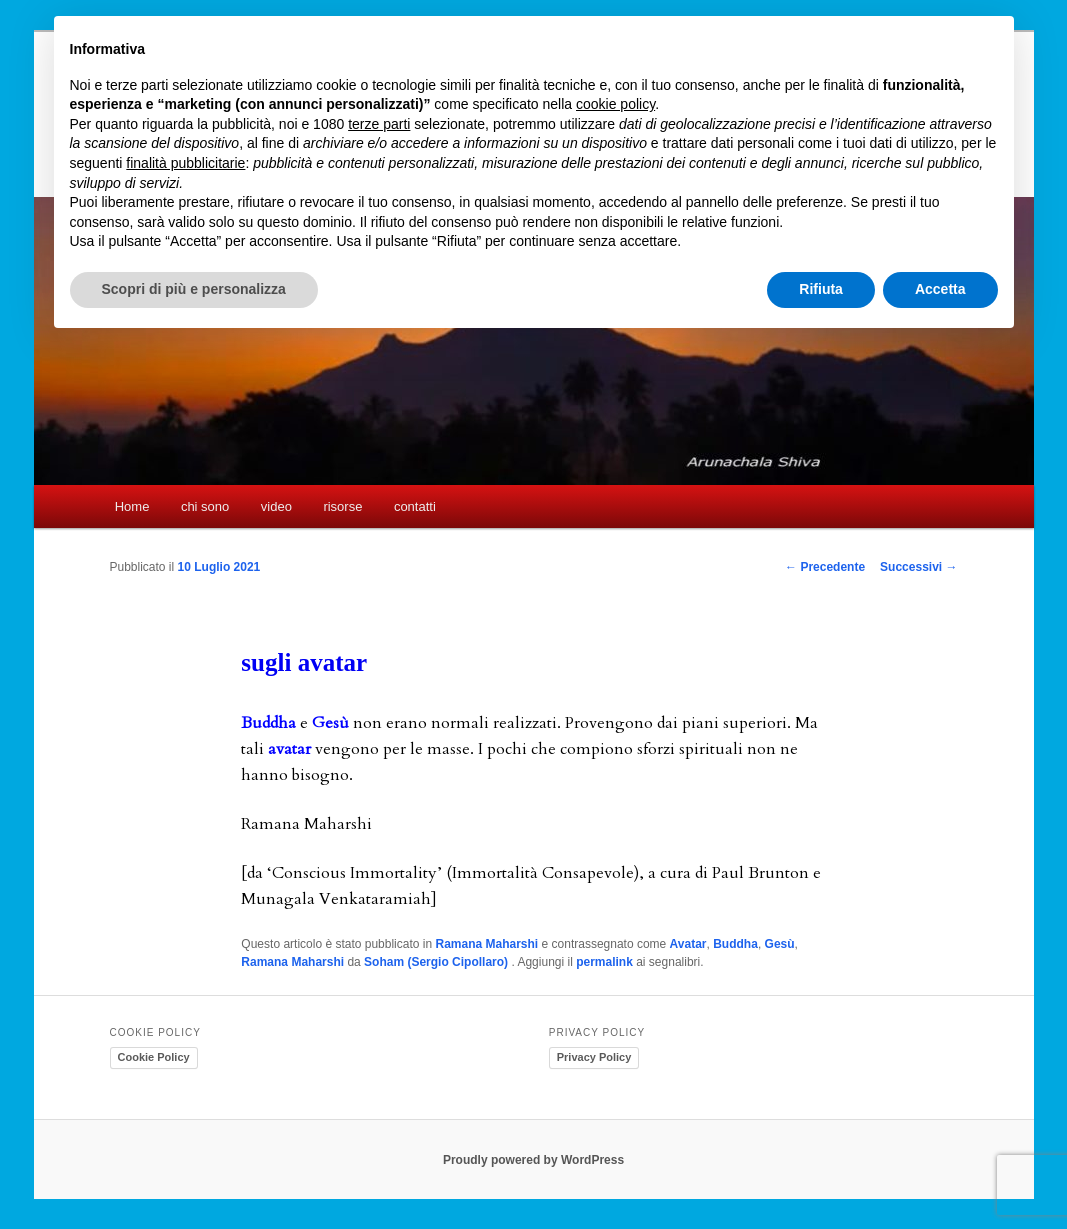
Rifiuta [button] (821, 289)
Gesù (780, 944)
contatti (415, 506)
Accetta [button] (940, 289)
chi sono (205, 506)
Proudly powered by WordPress (533, 1160)
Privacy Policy (594, 1057)
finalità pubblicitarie (185, 163)
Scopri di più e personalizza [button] (194, 289)
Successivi (918, 567)
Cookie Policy (154, 1057)
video (276, 506)
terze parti (379, 124)
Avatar (688, 944)
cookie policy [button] (615, 104)
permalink (604, 962)
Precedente (825, 567)
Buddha (735, 944)
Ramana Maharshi (486, 944)
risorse (342, 506)
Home (132, 506)
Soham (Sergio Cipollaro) (437, 962)
